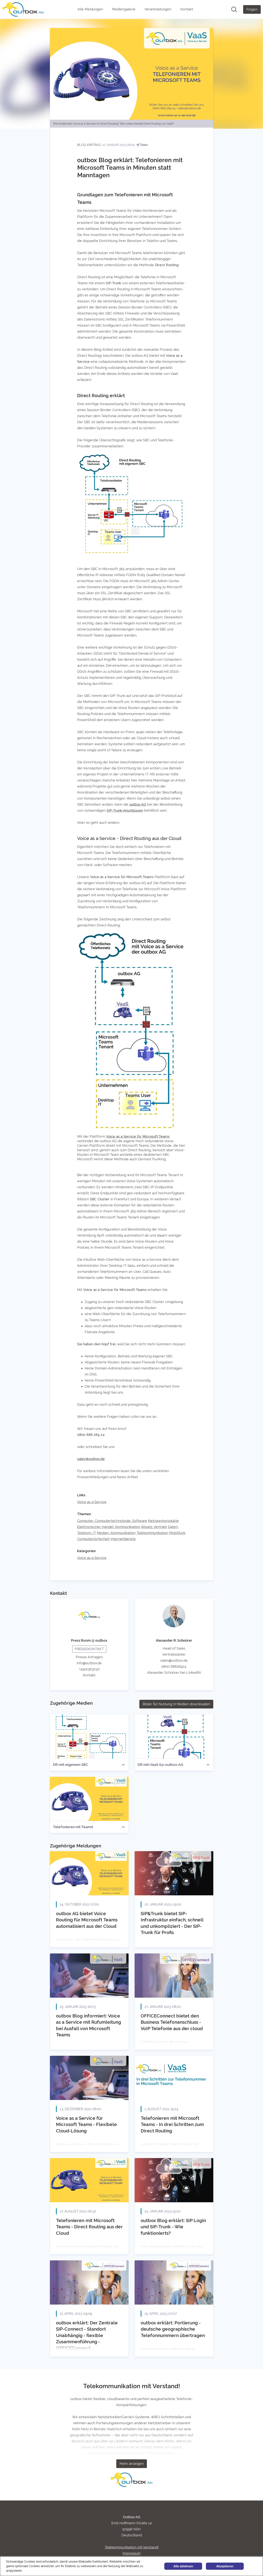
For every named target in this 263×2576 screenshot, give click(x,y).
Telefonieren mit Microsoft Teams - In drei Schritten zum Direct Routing (172, 2124)
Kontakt (186, 9)
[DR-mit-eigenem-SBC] (89, 1737)
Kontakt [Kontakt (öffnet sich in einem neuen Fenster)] (89, 1675)
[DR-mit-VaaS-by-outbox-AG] (174, 1737)
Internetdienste (123, 1539)
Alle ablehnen (183, 2566)
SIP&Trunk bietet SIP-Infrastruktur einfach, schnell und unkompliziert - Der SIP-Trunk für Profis (172, 1923)
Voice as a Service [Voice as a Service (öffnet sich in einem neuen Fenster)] (91, 1502)
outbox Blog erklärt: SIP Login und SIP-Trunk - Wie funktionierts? (173, 2227)
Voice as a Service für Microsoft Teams (138, 1136)
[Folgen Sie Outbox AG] (252, 9)
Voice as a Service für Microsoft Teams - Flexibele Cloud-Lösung (86, 2124)
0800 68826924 (173, 1666)
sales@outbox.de (91, 1459)
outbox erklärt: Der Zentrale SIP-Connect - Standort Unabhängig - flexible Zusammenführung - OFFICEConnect (87, 2335)
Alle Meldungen (90, 9)
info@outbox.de (89, 1663)
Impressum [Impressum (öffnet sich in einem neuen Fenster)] (131, 2553)
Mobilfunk (177, 1533)
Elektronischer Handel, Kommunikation (108, 1527)
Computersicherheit (93, 1539)
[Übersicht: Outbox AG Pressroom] (23, 9)
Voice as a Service (91, 1558)
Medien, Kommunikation (116, 1533)
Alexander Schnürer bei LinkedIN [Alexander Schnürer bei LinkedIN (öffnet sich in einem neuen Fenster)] (174, 1672)
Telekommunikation (152, 1533)
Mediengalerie (123, 9)
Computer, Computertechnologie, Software (112, 1521)
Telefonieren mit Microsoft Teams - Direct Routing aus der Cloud (89, 2227)
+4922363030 (89, 1669)
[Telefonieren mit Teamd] (89, 1799)
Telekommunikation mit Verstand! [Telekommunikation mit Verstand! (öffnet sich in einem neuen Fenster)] (132, 2547)
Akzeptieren (225, 2566)
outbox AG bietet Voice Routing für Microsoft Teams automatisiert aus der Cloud (86, 1920)
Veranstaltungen (157, 9)
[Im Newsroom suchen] (234, 9)
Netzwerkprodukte (163, 1521)
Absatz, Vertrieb (154, 1527)
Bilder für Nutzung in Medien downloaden (176, 1704)
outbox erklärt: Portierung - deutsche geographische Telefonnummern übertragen (173, 2329)
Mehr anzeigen (131, 2464)
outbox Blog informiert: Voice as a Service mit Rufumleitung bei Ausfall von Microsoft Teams (88, 2025)
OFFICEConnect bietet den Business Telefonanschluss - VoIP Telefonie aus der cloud (172, 2022)
